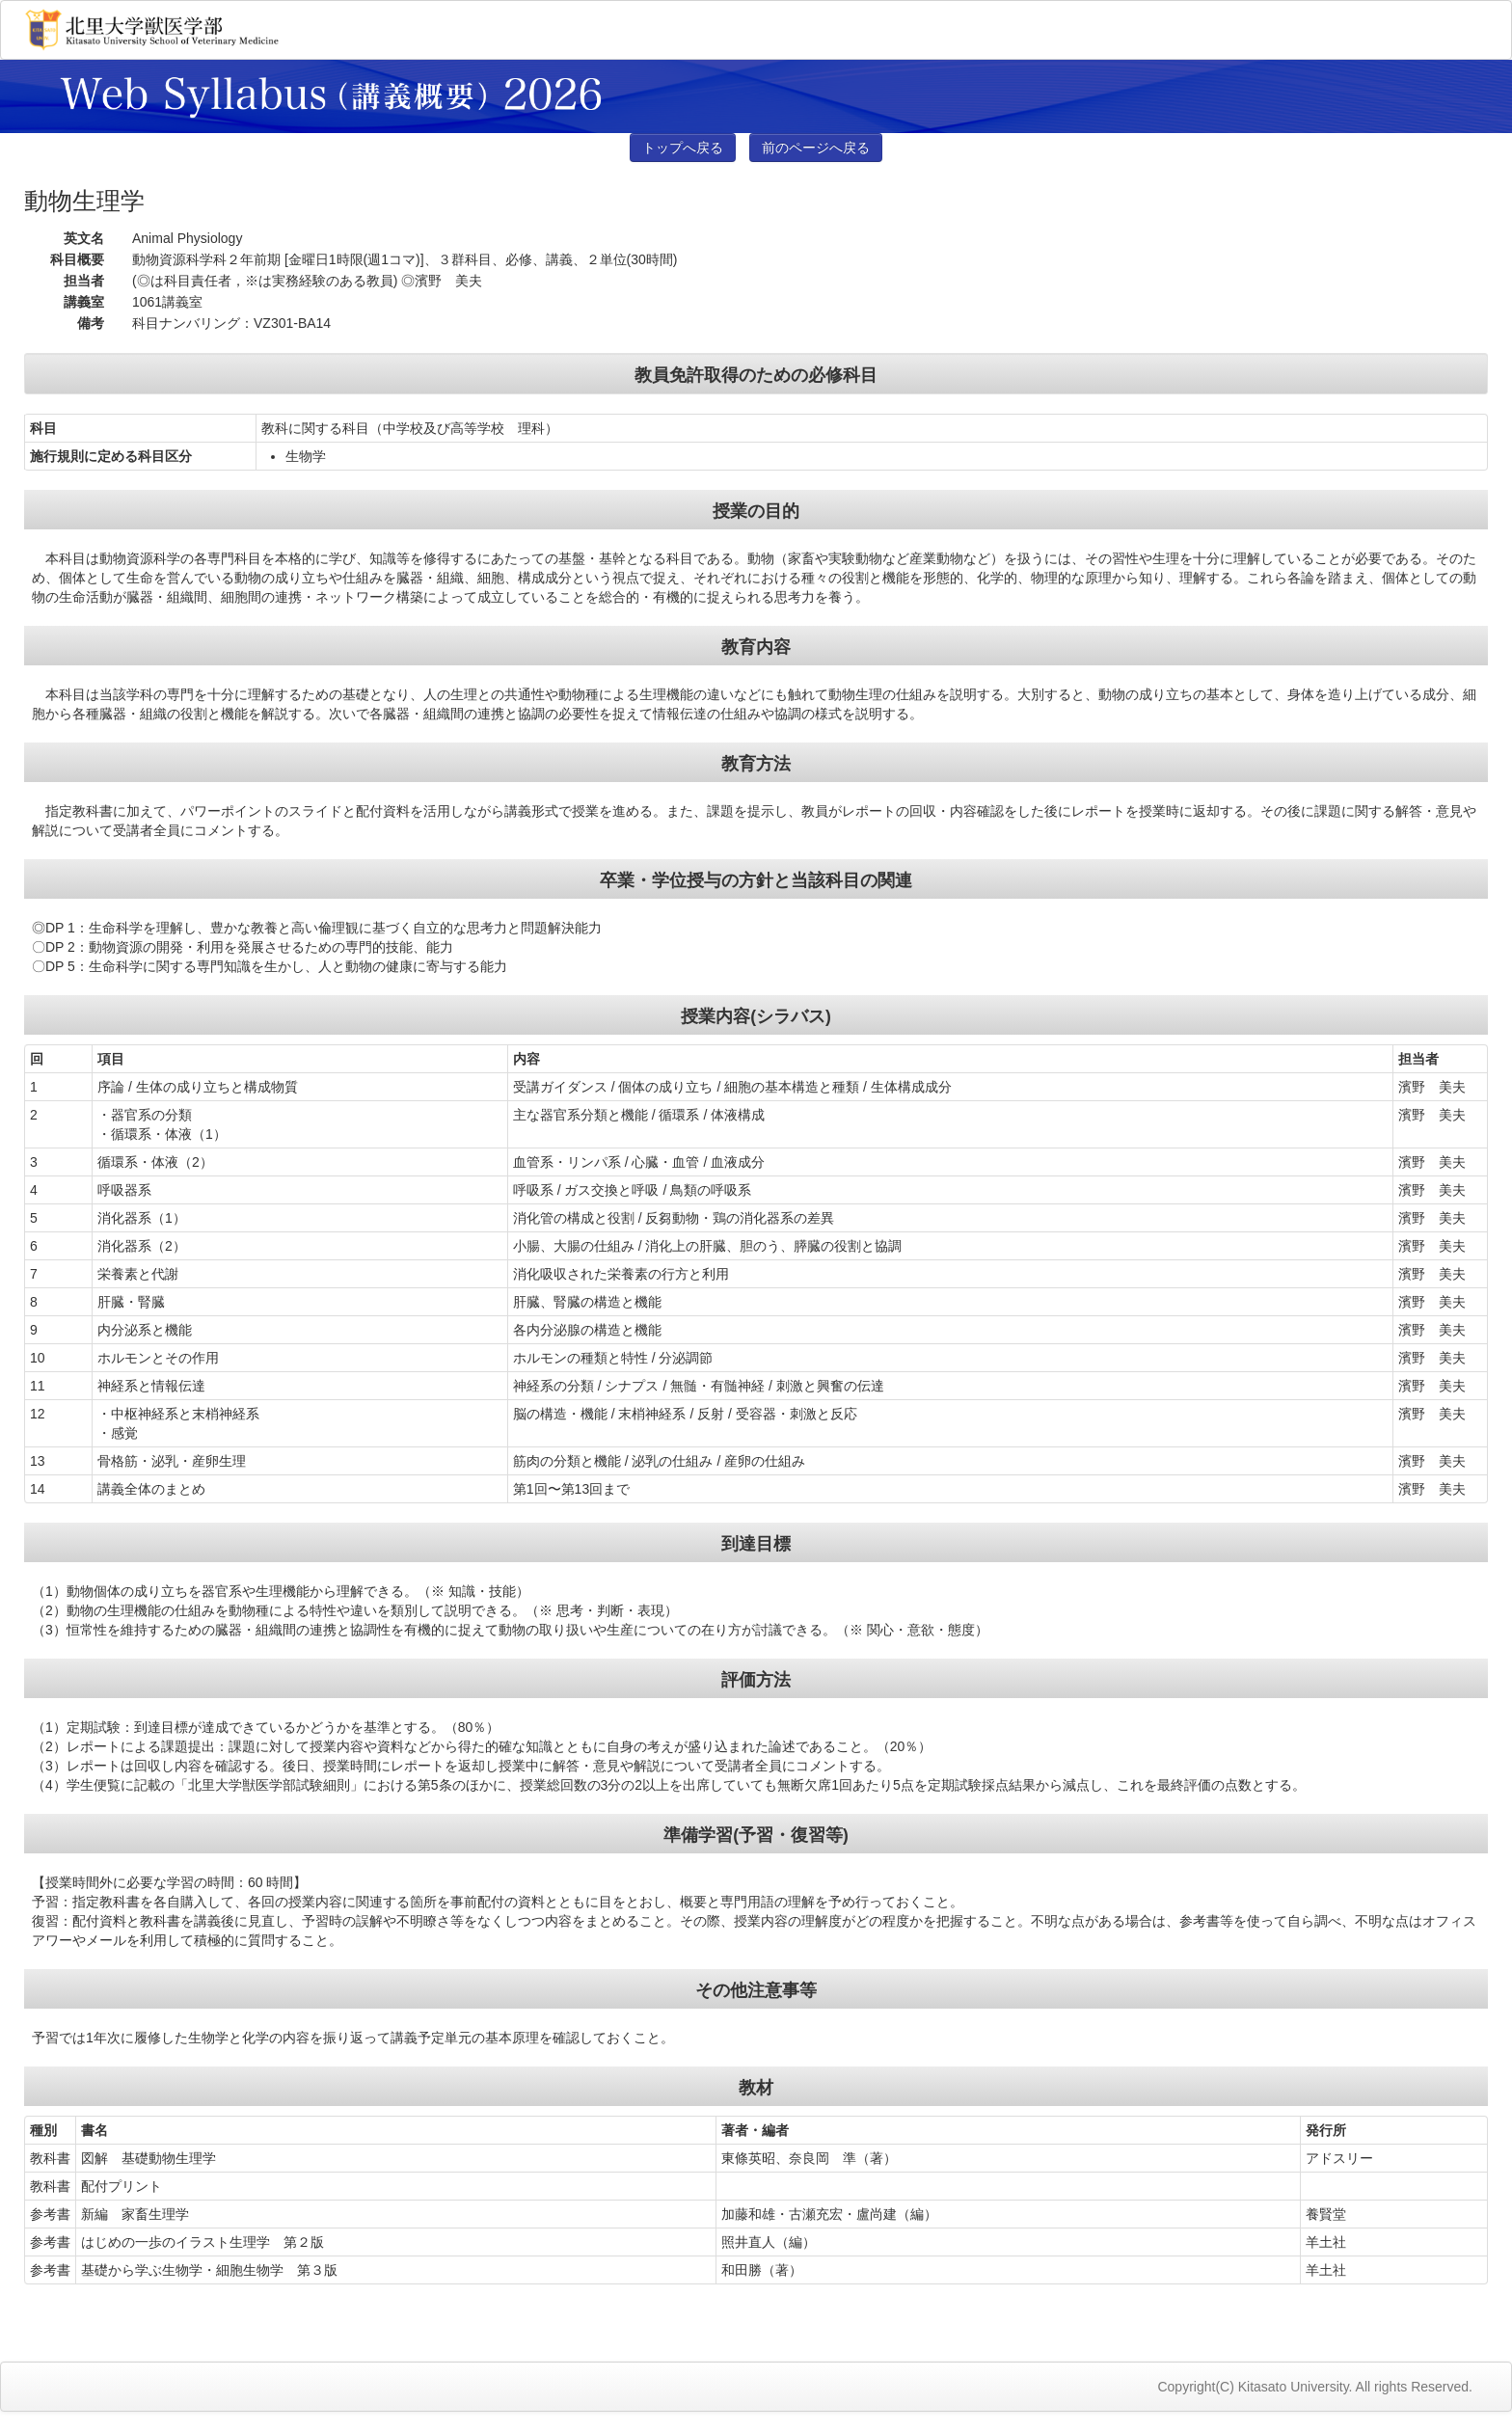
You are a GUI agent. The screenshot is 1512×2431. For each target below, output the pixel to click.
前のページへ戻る (816, 147)
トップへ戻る (682, 147)
